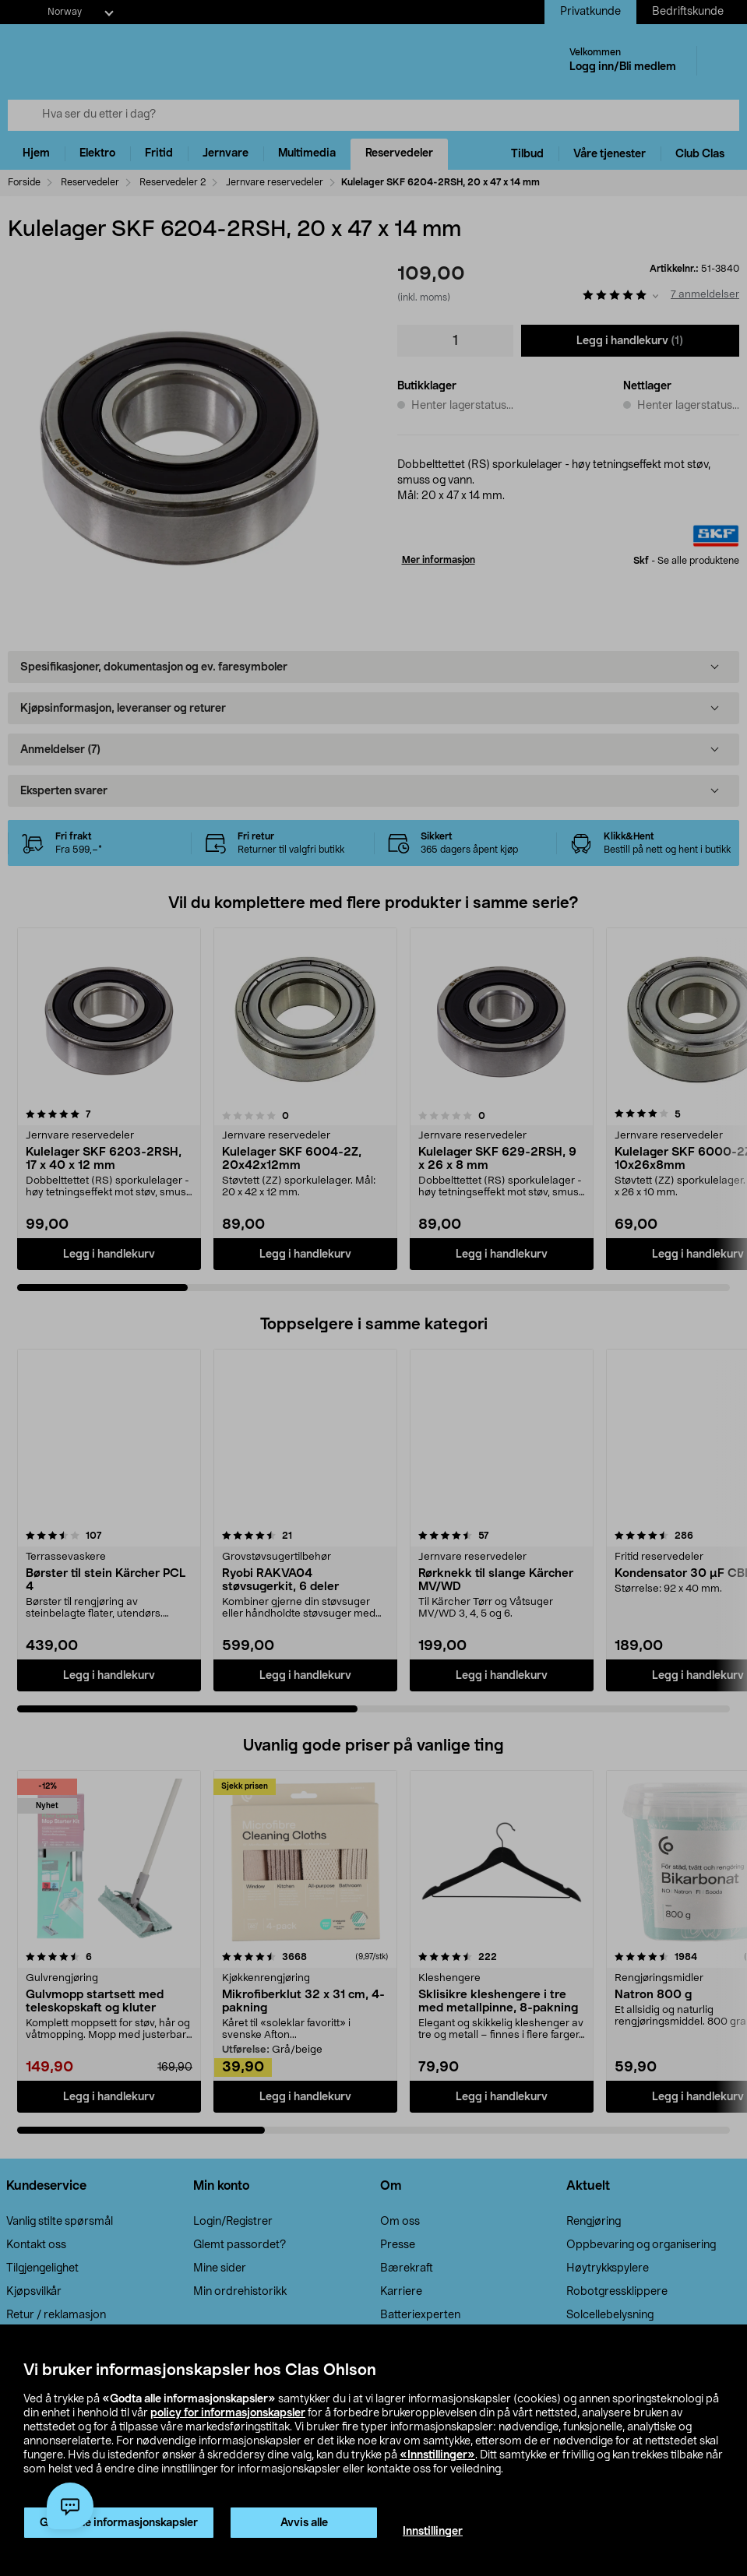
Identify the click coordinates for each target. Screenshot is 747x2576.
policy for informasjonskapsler (227, 2413)
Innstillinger (433, 2531)
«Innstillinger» (437, 2455)
